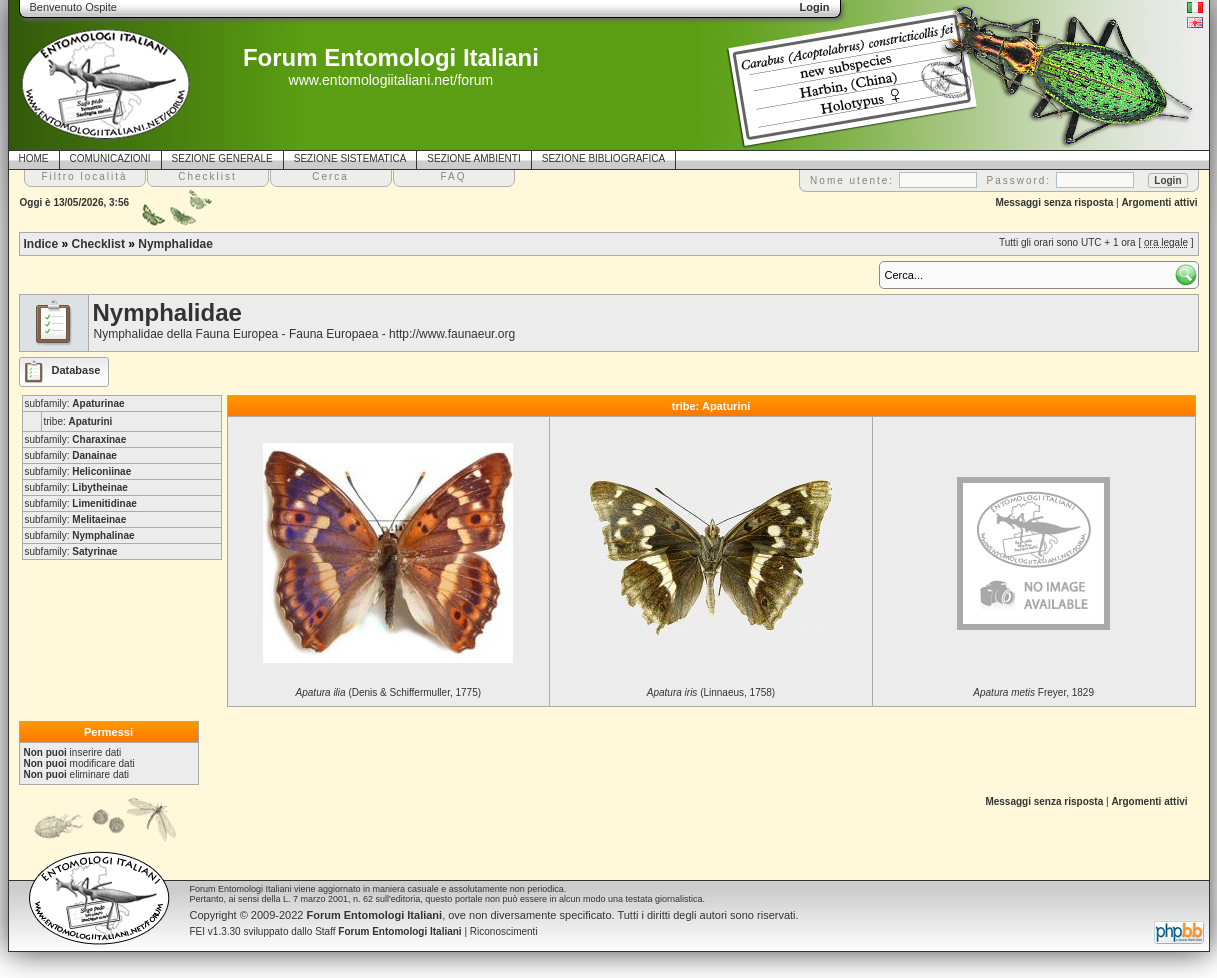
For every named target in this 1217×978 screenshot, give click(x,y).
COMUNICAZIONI (110, 158)
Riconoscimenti (504, 931)
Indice (41, 244)
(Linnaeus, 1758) (711, 692)
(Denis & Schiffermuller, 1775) (388, 692)
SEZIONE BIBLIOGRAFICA (603, 158)
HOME (34, 158)
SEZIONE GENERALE (222, 158)
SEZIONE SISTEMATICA (350, 158)
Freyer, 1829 (1033, 692)
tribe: (78, 421)
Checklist (98, 244)
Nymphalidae (175, 244)
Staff (388, 931)
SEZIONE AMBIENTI (473, 158)
